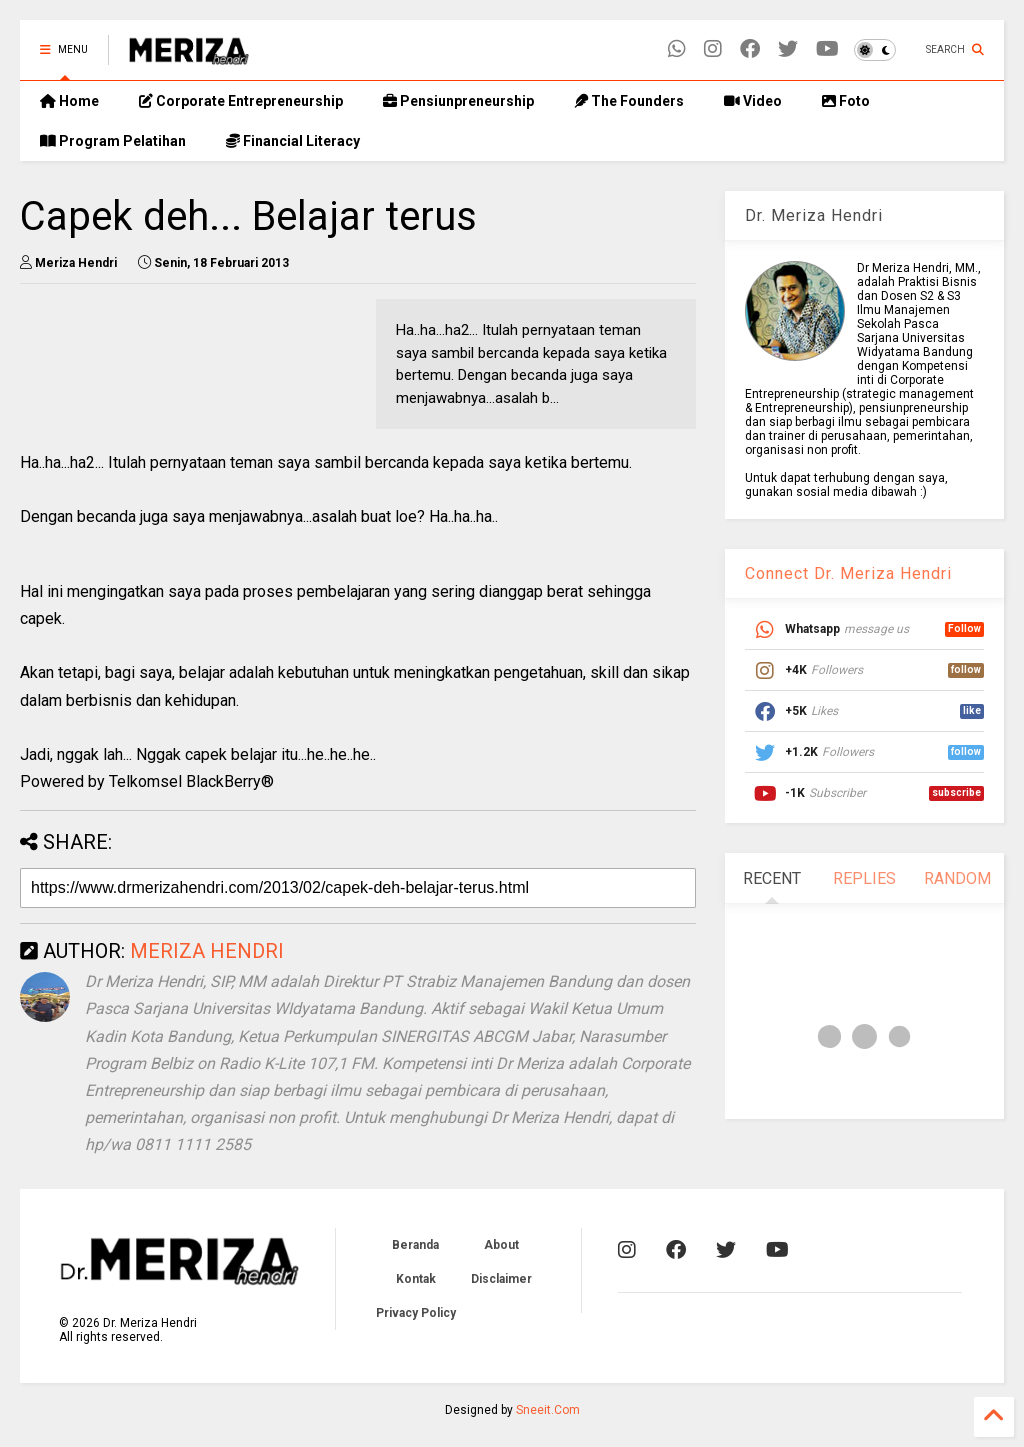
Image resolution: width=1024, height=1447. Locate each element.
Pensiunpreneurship (458, 101)
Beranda (415, 1245)
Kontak (416, 1279)
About (501, 1245)
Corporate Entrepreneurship (241, 101)
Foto (846, 101)
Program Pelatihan (113, 141)
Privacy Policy (416, 1313)
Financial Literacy (293, 141)
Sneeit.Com (548, 1410)
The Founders (629, 101)
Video (753, 101)
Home (69, 101)
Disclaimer (501, 1279)
